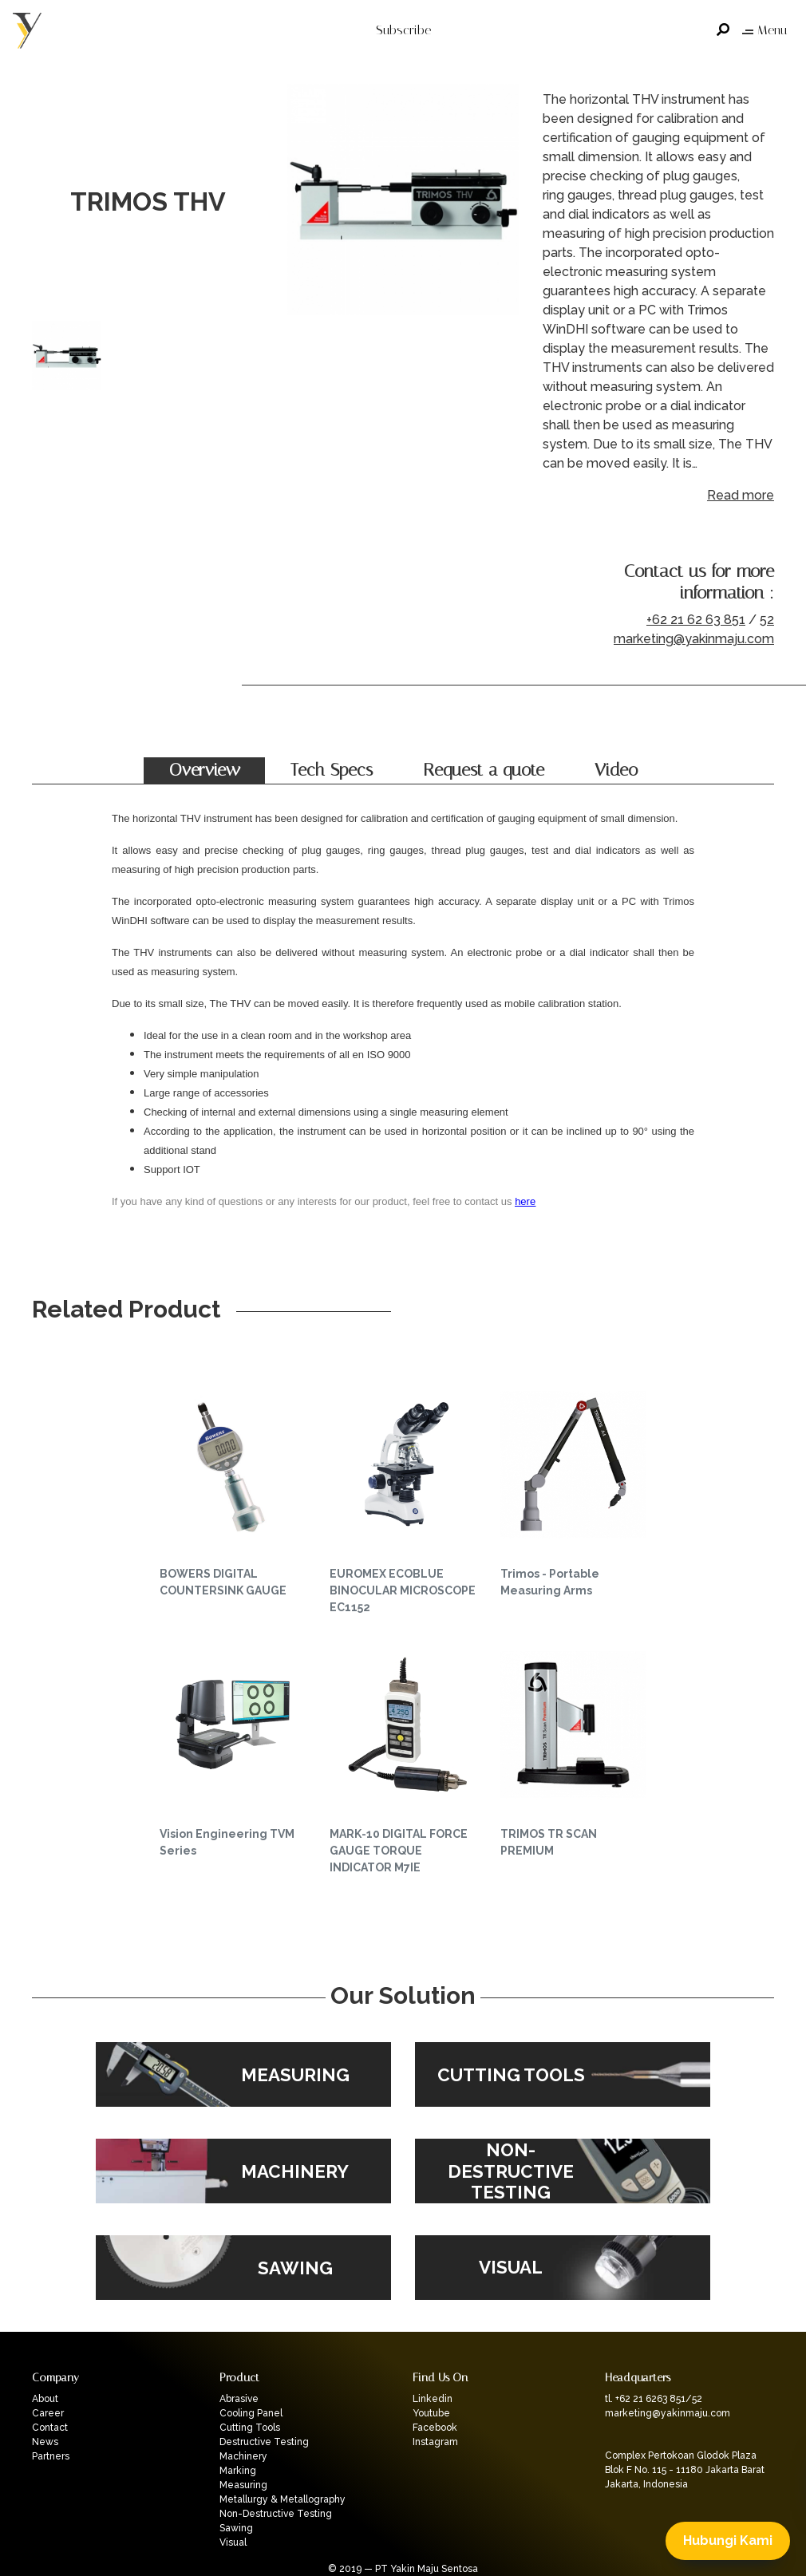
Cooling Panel (250, 2413)
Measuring (243, 2485)
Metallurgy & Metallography (282, 2499)
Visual (233, 2542)
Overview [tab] (204, 770)
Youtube (431, 2413)
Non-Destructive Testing (275, 2513)
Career (48, 2413)
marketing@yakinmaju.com (694, 638)
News (45, 2442)
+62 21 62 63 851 (695, 619)
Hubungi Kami (727, 2540)
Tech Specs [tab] (331, 770)
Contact (50, 2427)
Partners (50, 2456)
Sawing (236, 2528)
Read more (740, 495)
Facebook (435, 2427)
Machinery (243, 2456)
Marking (237, 2470)
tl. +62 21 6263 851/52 (653, 2398)
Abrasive (239, 2398)
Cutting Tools (249, 2427)
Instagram (435, 2442)
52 (767, 619)
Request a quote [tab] (483, 770)
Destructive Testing (264, 2442)
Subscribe (403, 30)
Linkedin (432, 2398)
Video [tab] (616, 770)
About (45, 2398)
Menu (764, 30)
